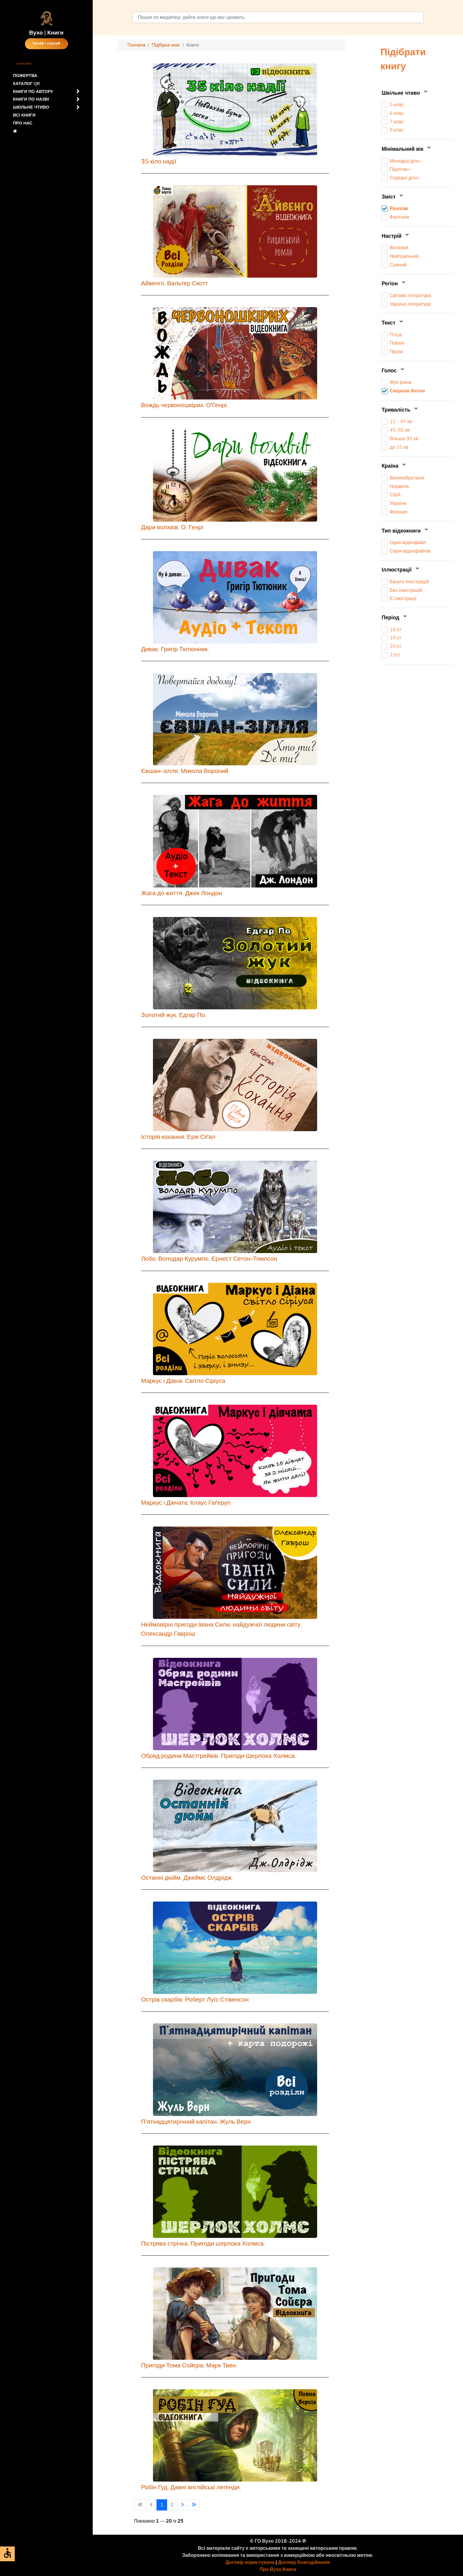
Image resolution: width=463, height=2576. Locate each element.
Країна (394, 466)
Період (395, 617)
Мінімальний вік (407, 149)
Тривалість (400, 410)
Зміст (393, 197)
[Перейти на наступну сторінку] (182, 2505)
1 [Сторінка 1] (161, 2505)
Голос (393, 371)
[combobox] (278, 17)
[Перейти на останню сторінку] (194, 2505)
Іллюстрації (401, 570)
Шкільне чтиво (405, 93)
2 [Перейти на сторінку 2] (172, 2505)
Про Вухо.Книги (278, 2569)
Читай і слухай (46, 43)
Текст (393, 323)
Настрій (396, 236)
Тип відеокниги (405, 531)
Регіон (394, 283)
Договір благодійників (304, 2562)
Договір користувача (250, 2562)
